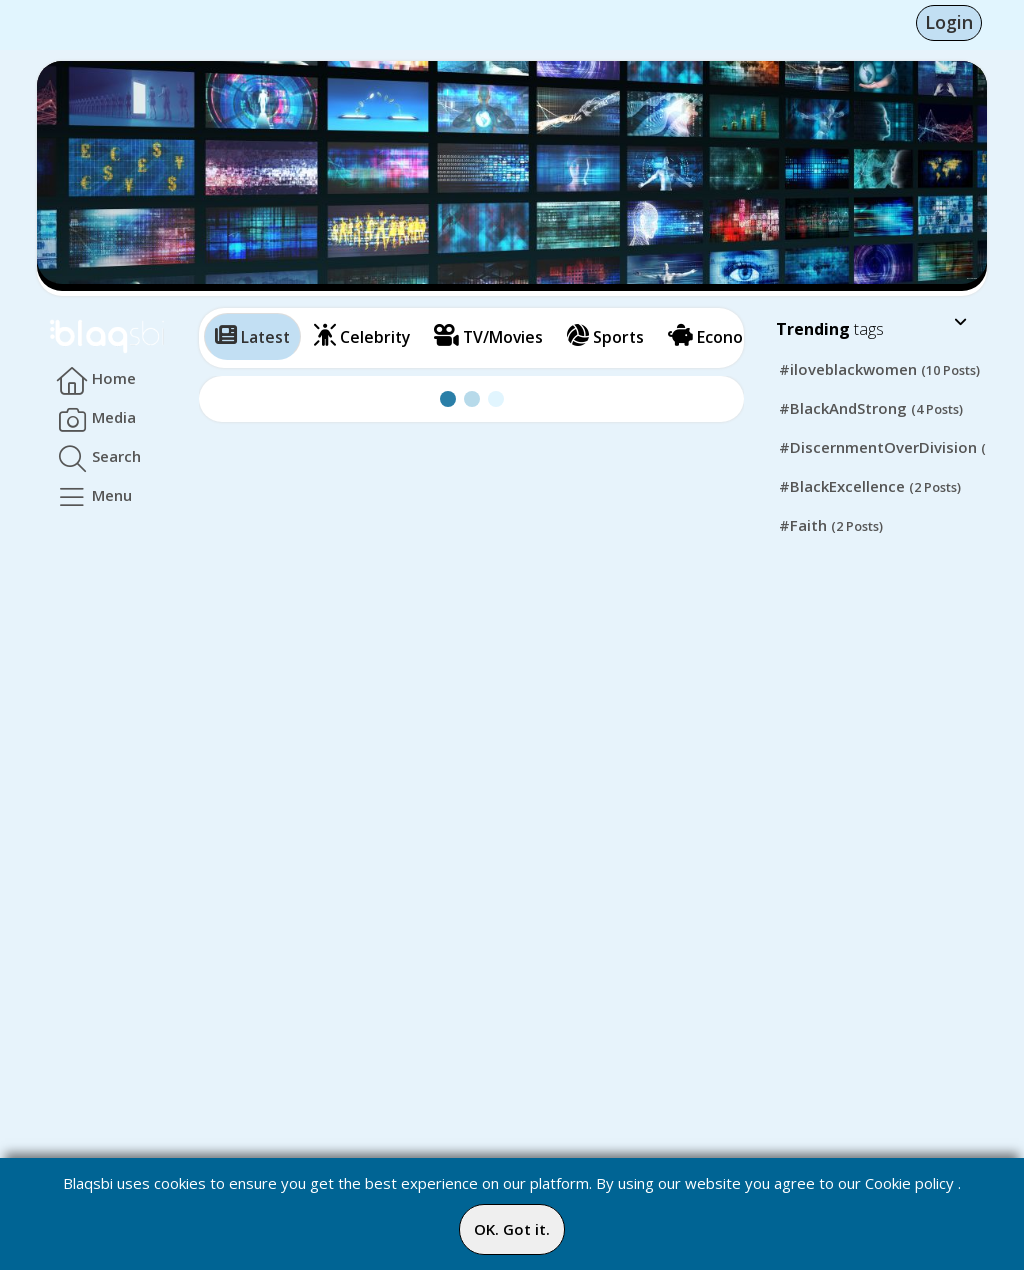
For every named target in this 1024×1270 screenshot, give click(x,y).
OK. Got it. (512, 1229)
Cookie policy (909, 1183)
